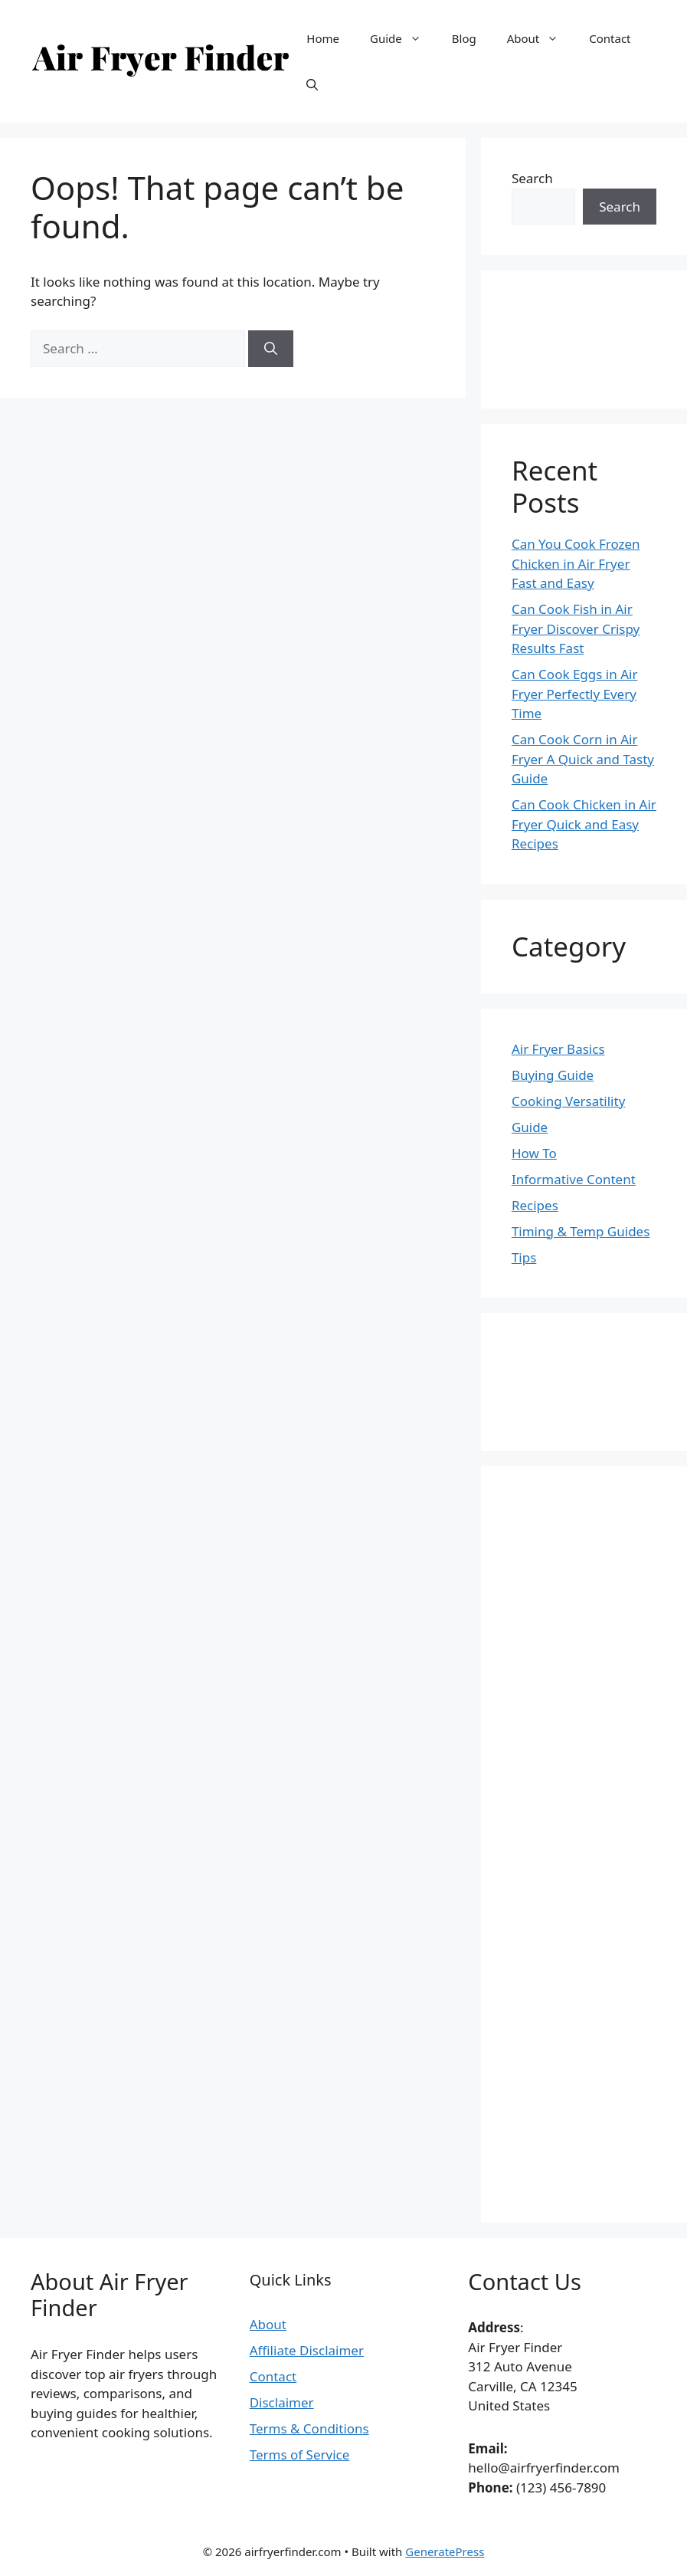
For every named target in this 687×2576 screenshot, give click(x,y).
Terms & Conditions (309, 2428)
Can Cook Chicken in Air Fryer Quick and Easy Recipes (584, 824)
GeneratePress (444, 2551)
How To (534, 1153)
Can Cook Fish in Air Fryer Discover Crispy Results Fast (576, 628)
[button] (312, 84)
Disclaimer (282, 2402)
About (540, 38)
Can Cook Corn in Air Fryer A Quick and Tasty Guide (583, 758)
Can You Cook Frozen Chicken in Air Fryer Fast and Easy (576, 563)
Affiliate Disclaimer (307, 2350)
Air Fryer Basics (558, 1049)
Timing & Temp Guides (580, 1231)
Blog (464, 38)
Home (322, 38)
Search (532, 178)
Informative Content (574, 1179)
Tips (524, 1257)
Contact (609, 38)
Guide (403, 38)
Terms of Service (300, 2454)
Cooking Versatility (568, 1101)
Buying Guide (553, 1075)
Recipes (535, 1205)
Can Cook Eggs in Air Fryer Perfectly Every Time (575, 693)
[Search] (270, 348)
